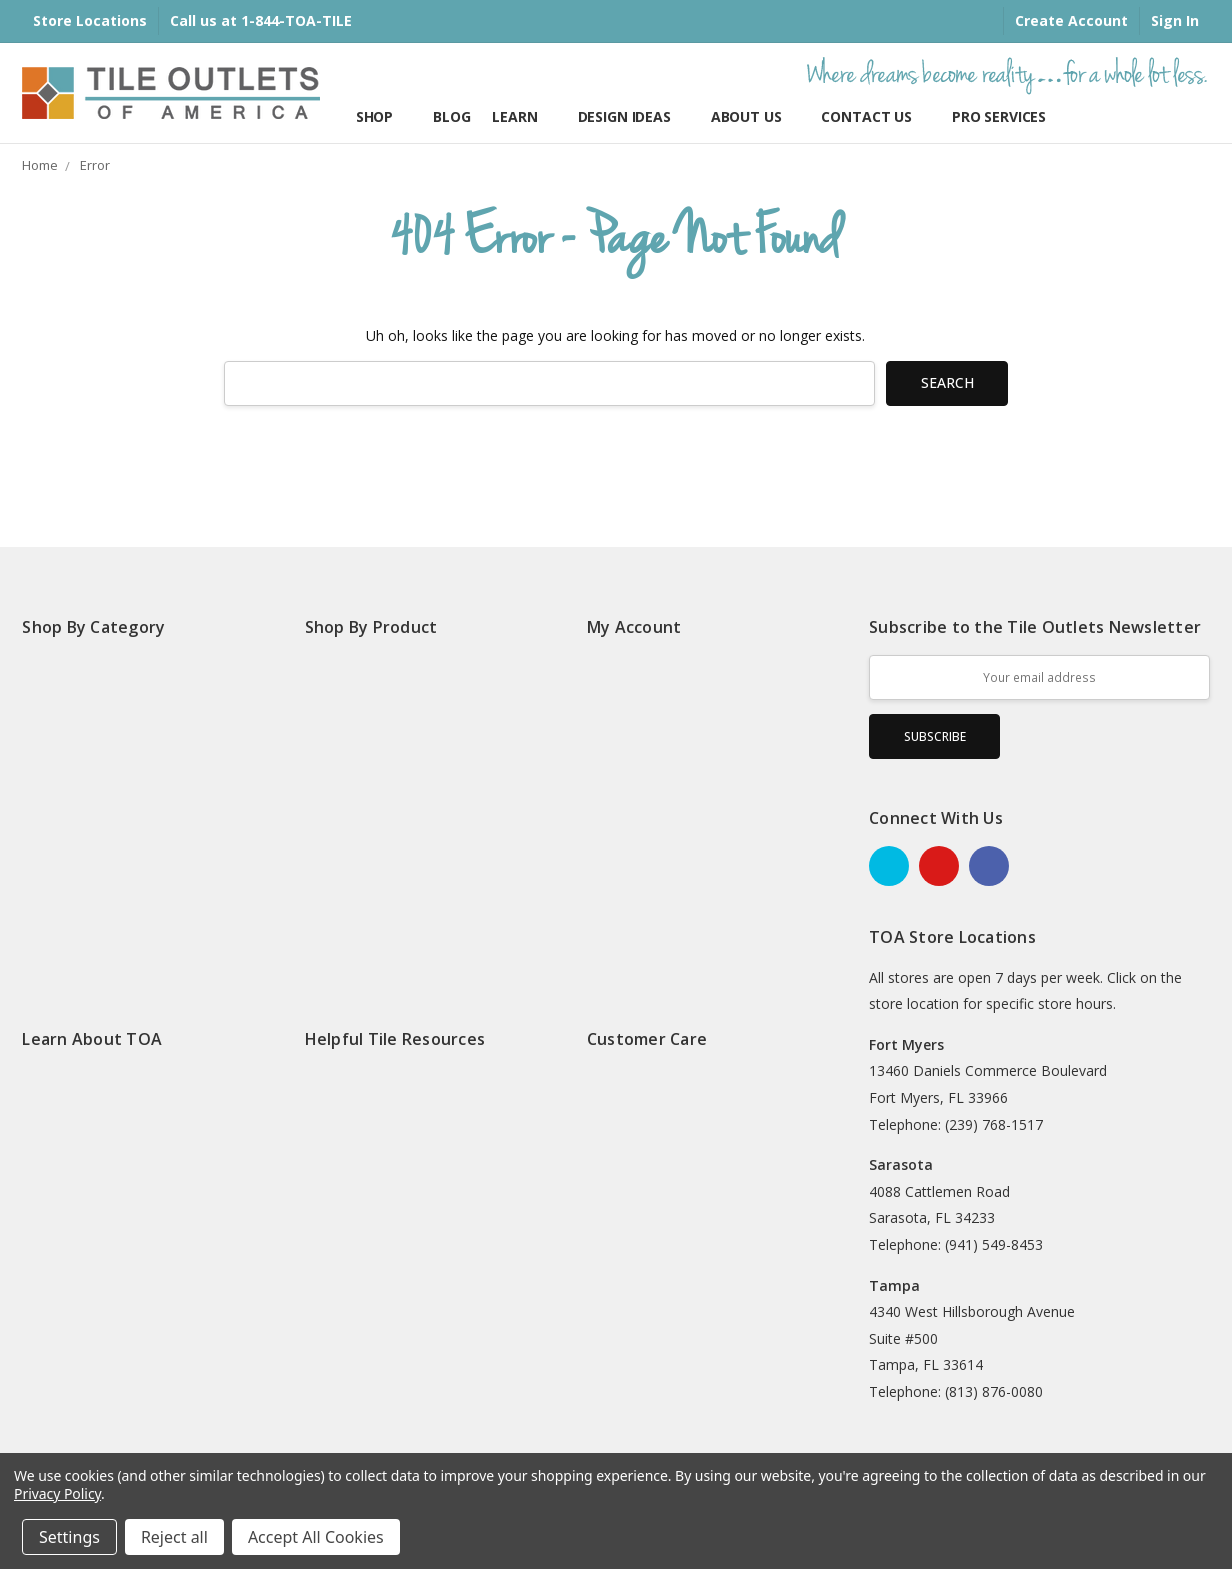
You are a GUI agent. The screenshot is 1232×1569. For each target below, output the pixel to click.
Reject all (174, 1537)
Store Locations (90, 20)
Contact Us (875, 116)
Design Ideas (633, 116)
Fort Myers (906, 1044)
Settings (69, 1537)
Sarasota (901, 1164)
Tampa (894, 1285)
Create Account (1071, 20)
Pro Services (999, 116)
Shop (383, 116)
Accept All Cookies (316, 1537)
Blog (451, 116)
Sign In (1175, 20)
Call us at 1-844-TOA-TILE (261, 20)
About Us (755, 116)
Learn (523, 116)
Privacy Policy (57, 1493)
